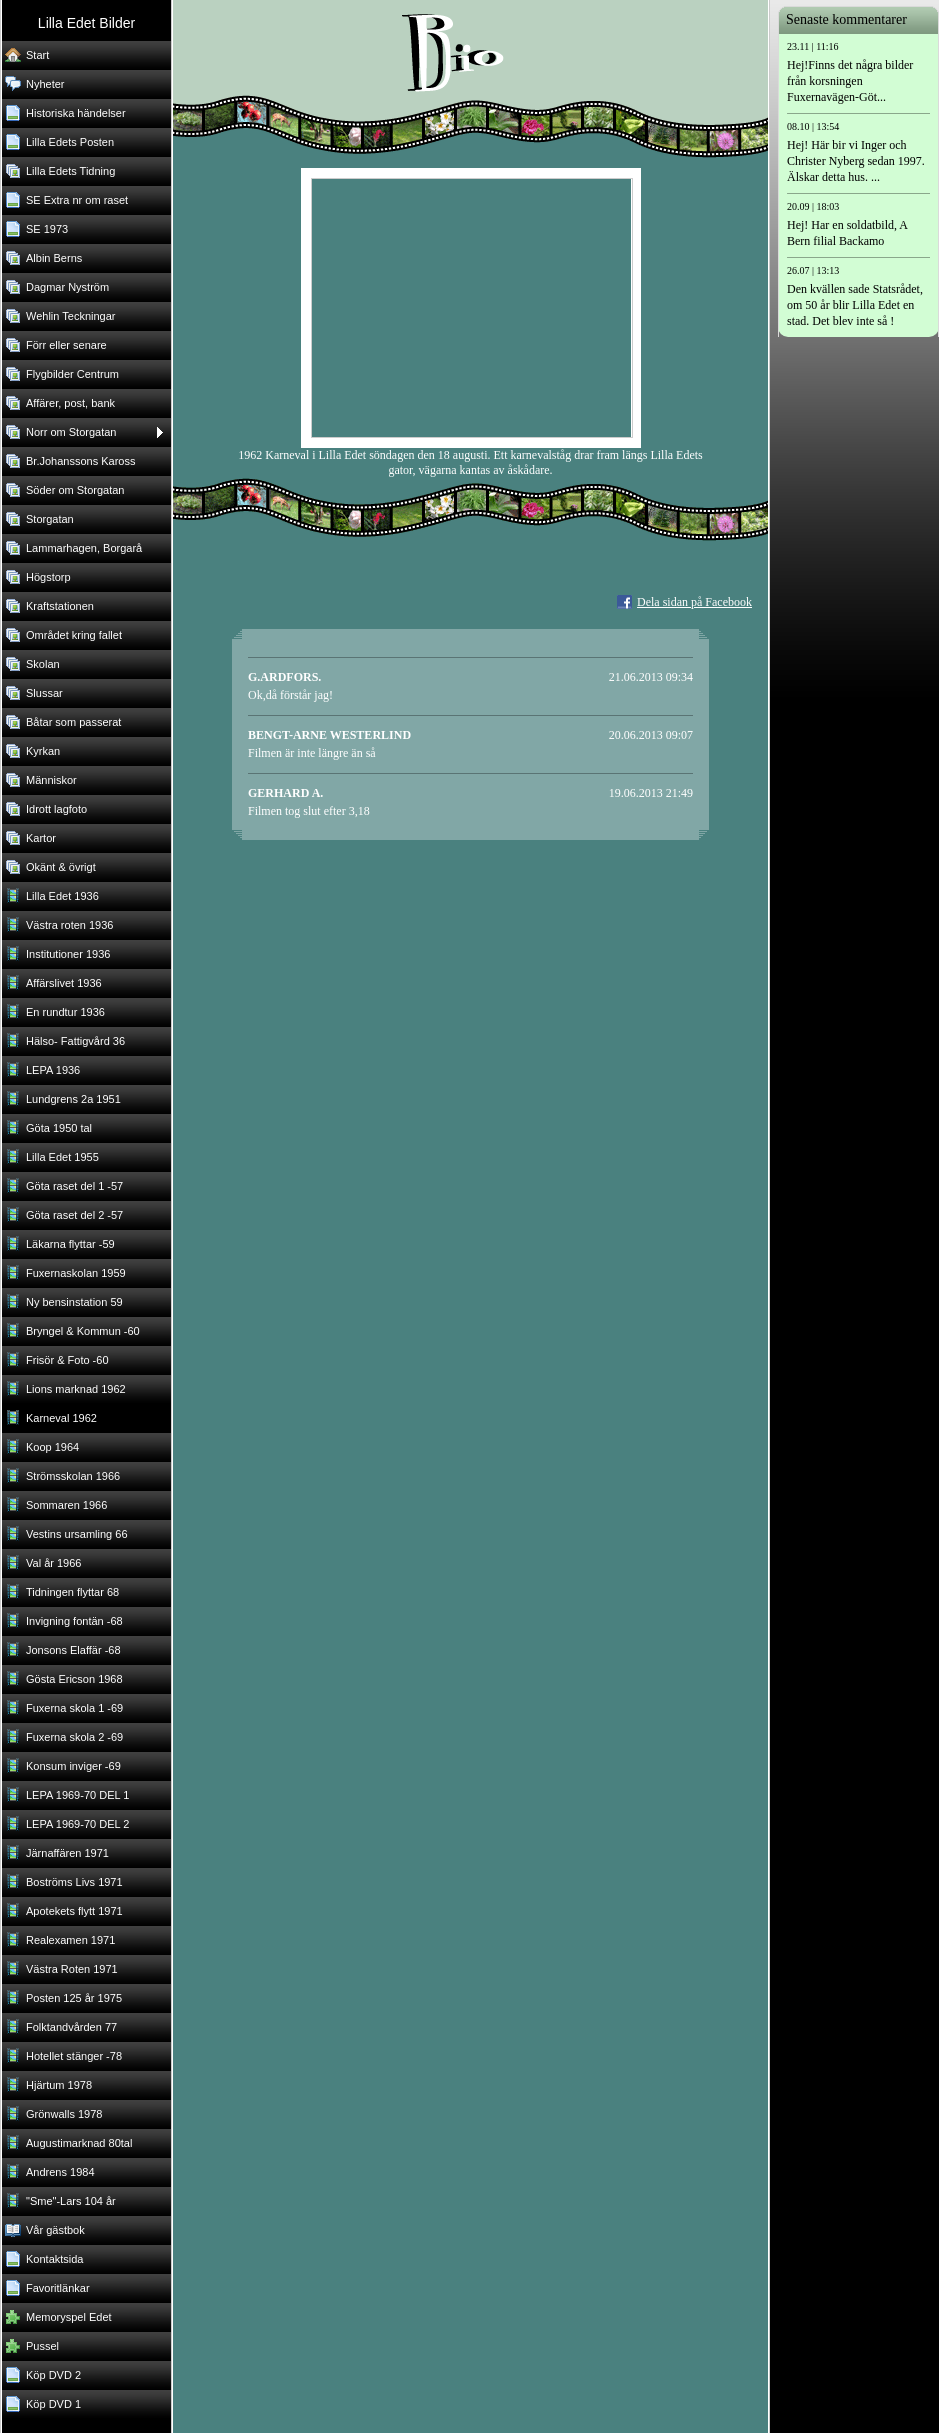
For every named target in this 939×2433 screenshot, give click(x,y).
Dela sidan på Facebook (694, 602)
